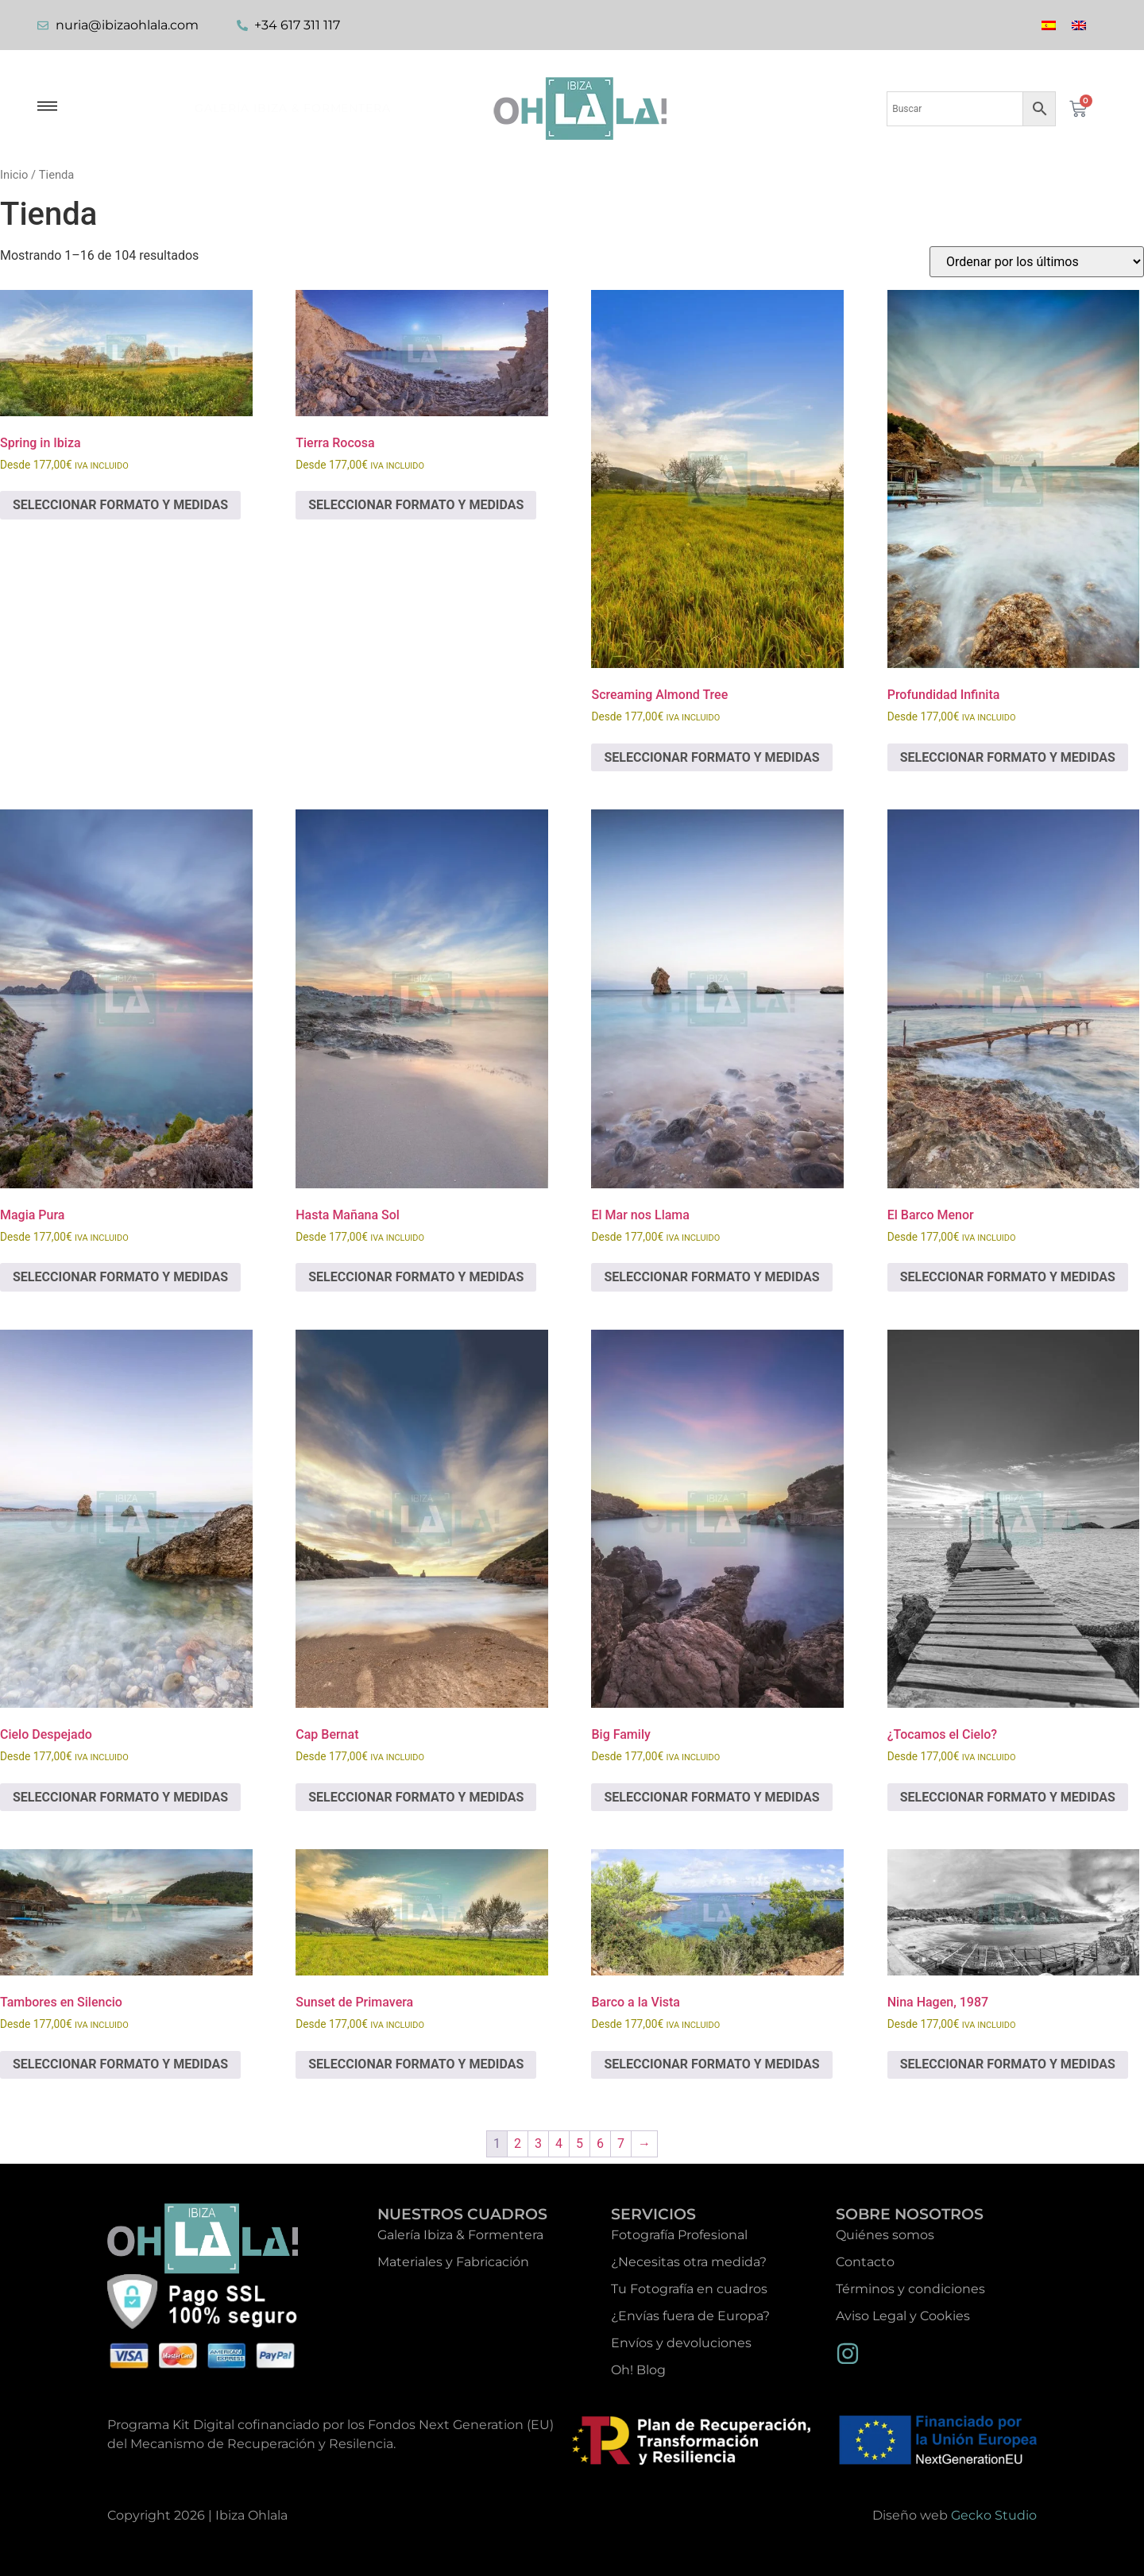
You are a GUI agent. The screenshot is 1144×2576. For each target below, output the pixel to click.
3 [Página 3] (538, 2143)
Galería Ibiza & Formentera (293, 108)
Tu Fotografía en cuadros (689, 2288)
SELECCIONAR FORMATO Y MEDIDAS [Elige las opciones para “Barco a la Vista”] (711, 2064)
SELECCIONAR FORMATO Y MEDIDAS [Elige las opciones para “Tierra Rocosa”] (416, 504)
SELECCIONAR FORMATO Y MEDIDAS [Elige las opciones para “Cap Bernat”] (416, 1797)
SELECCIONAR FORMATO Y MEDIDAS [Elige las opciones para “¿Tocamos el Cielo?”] (1007, 1797)
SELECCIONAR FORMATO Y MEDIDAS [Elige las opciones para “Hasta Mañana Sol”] (416, 1276)
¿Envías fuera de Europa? (690, 2315)
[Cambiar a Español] (1049, 25)
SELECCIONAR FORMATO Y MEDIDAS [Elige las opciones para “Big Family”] (711, 1797)
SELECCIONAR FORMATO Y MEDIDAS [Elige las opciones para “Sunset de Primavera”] (416, 2064)
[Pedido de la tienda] (1037, 261)
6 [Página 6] (600, 2143)
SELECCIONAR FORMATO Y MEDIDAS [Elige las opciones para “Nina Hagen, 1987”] (1007, 2064)
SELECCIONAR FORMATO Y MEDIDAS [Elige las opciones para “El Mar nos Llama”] (711, 1276)
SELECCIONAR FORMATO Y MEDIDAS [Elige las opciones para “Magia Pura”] (120, 1276)
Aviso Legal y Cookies (903, 2315)
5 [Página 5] (579, 2143)
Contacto (865, 2261)
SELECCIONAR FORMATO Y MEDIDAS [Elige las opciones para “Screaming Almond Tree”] (711, 757)
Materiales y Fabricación (453, 2261)
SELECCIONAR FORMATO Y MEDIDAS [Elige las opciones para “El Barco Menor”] (1007, 1276)
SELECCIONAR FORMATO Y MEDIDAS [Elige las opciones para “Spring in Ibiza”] (120, 504)
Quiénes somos (885, 2234)
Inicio (14, 175)
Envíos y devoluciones (681, 2342)
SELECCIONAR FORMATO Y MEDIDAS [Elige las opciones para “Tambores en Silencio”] (120, 2064)
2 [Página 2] (517, 2143)
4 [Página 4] (558, 2143)
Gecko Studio (994, 2515)
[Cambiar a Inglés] (1079, 25)
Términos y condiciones (910, 2288)
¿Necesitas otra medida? (689, 2261)
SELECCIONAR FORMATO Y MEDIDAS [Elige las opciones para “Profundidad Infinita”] (1007, 757)
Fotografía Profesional (679, 2234)
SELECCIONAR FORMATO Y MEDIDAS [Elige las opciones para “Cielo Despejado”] (120, 1797)
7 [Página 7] (620, 2143)
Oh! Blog (638, 2369)
